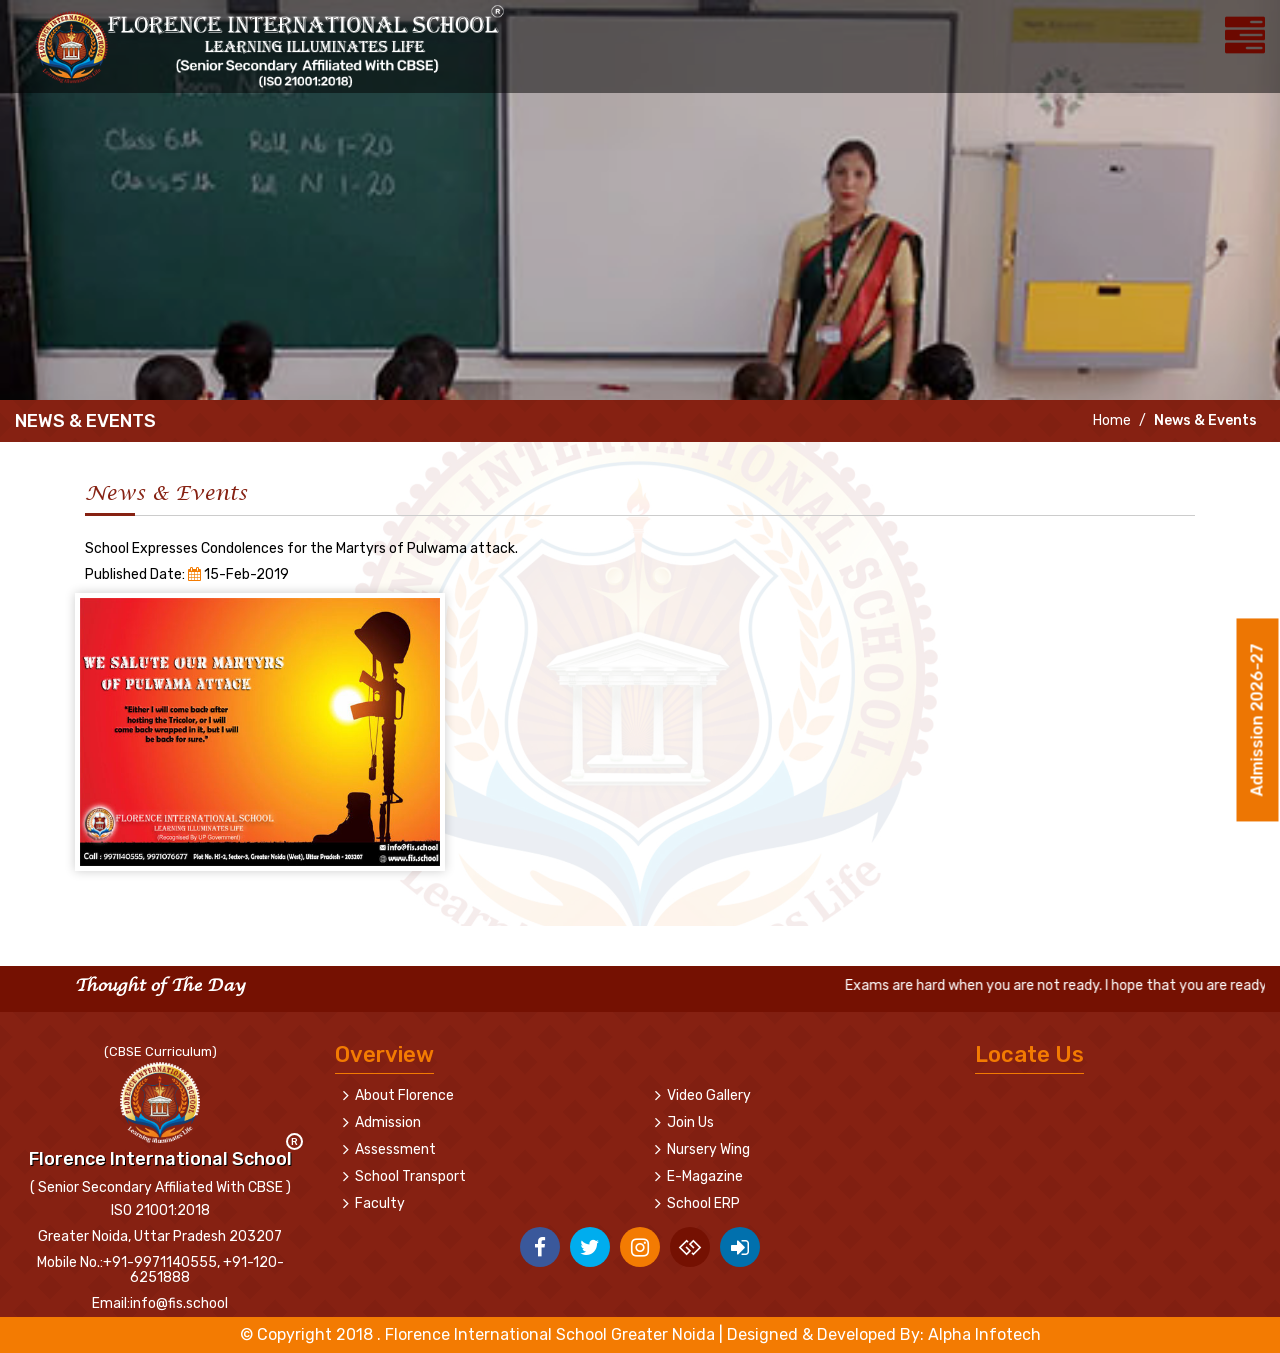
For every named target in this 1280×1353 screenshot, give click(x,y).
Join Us (690, 1122)
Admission (388, 1122)
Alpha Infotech (984, 1334)
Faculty (380, 1203)
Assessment (395, 1149)
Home (1110, 420)
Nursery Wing (708, 1149)
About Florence (404, 1095)
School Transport (410, 1176)
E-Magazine (705, 1176)
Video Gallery (709, 1095)
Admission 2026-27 (1257, 723)
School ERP (703, 1203)
